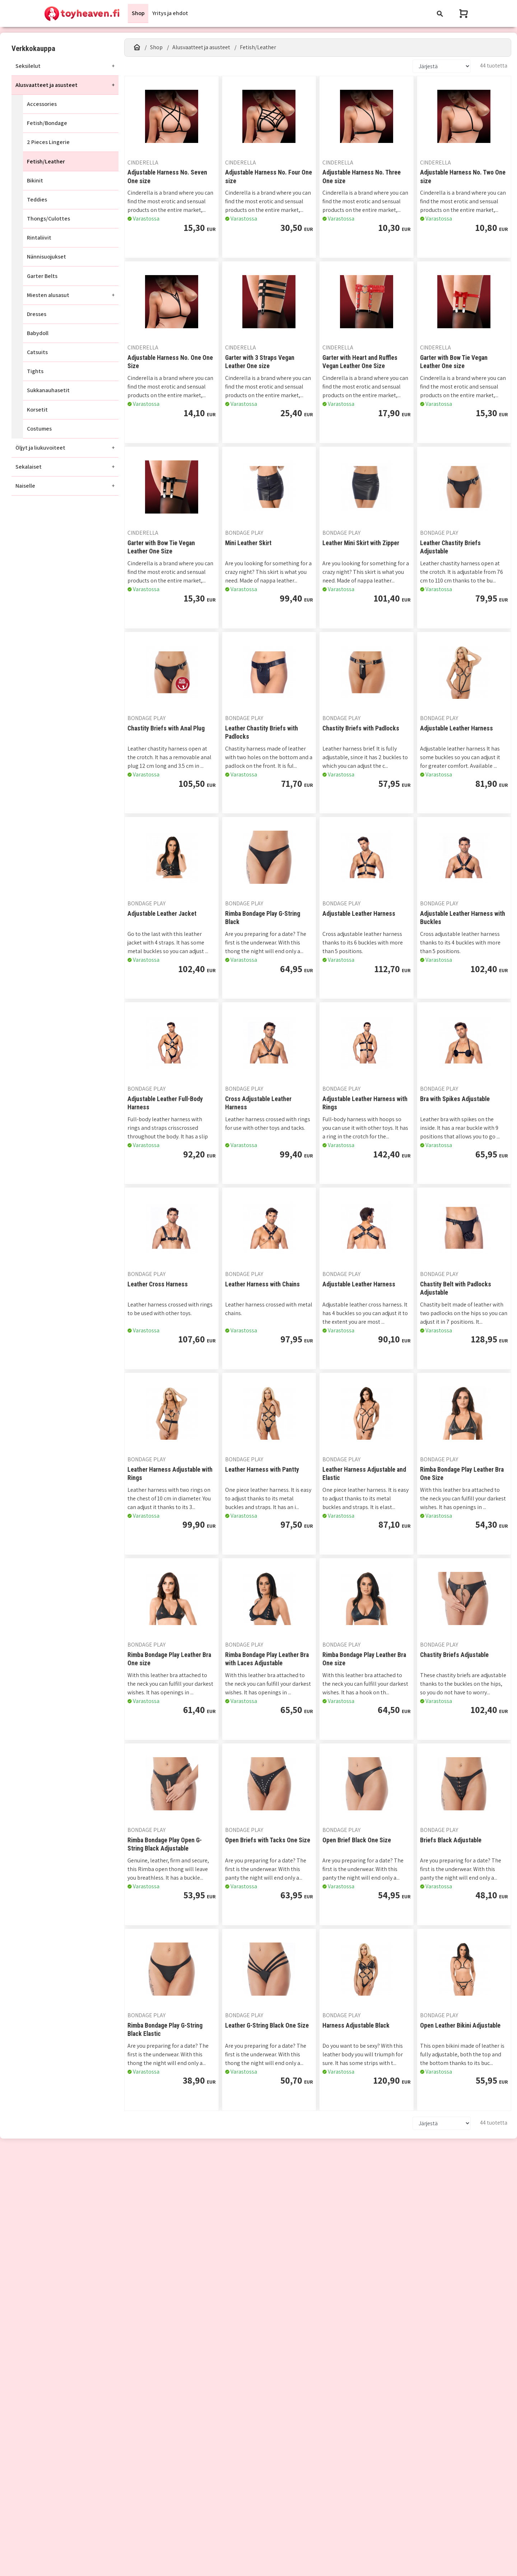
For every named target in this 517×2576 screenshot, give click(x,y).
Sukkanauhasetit (48, 390)
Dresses (36, 314)
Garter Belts (42, 276)
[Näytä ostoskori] (464, 13)
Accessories (42, 104)
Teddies (37, 199)
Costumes (39, 428)
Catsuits (37, 352)
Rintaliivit (39, 237)
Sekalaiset (28, 466)
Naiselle (25, 485)
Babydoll (37, 333)
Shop (138, 13)
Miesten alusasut (48, 295)
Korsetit (37, 409)
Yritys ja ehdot (170, 13)
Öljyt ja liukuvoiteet (40, 447)
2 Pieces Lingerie (48, 142)
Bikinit (35, 180)
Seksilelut (28, 66)
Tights (35, 371)
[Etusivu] (137, 47)
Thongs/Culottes (48, 218)
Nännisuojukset (46, 257)
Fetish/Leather (46, 161)
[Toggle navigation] (440, 13)
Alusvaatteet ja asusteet (46, 85)
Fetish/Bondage (47, 123)
